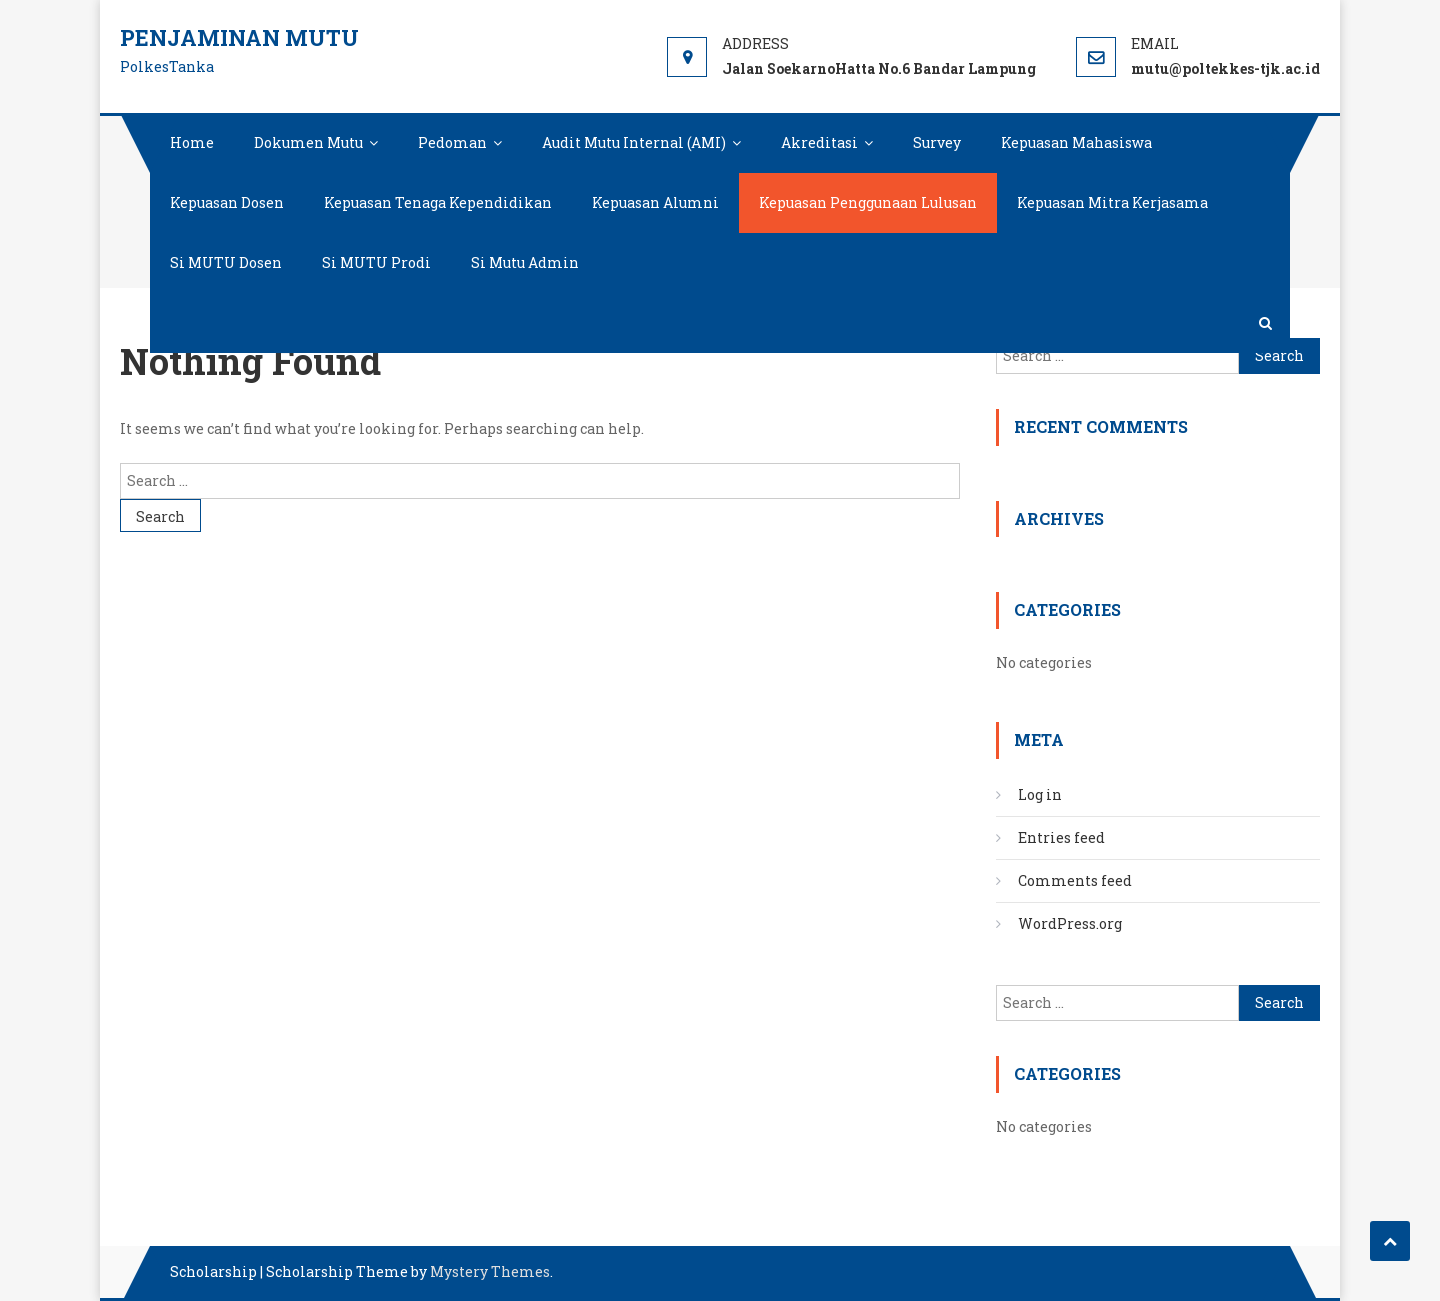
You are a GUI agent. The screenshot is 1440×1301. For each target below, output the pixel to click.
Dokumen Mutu (308, 142)
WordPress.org (1070, 923)
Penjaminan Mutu (239, 37)
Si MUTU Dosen (226, 262)
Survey (937, 142)
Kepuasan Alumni (655, 202)
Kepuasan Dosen (227, 202)
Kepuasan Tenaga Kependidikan (438, 202)
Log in (1040, 794)
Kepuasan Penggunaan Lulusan (868, 202)
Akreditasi (819, 142)
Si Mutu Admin (525, 262)
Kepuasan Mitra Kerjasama (1112, 202)
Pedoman (452, 142)
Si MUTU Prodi (376, 262)
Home (192, 142)
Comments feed (1075, 880)
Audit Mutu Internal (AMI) (634, 142)
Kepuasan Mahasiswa (1076, 142)
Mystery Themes (490, 1271)
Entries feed (1061, 837)
